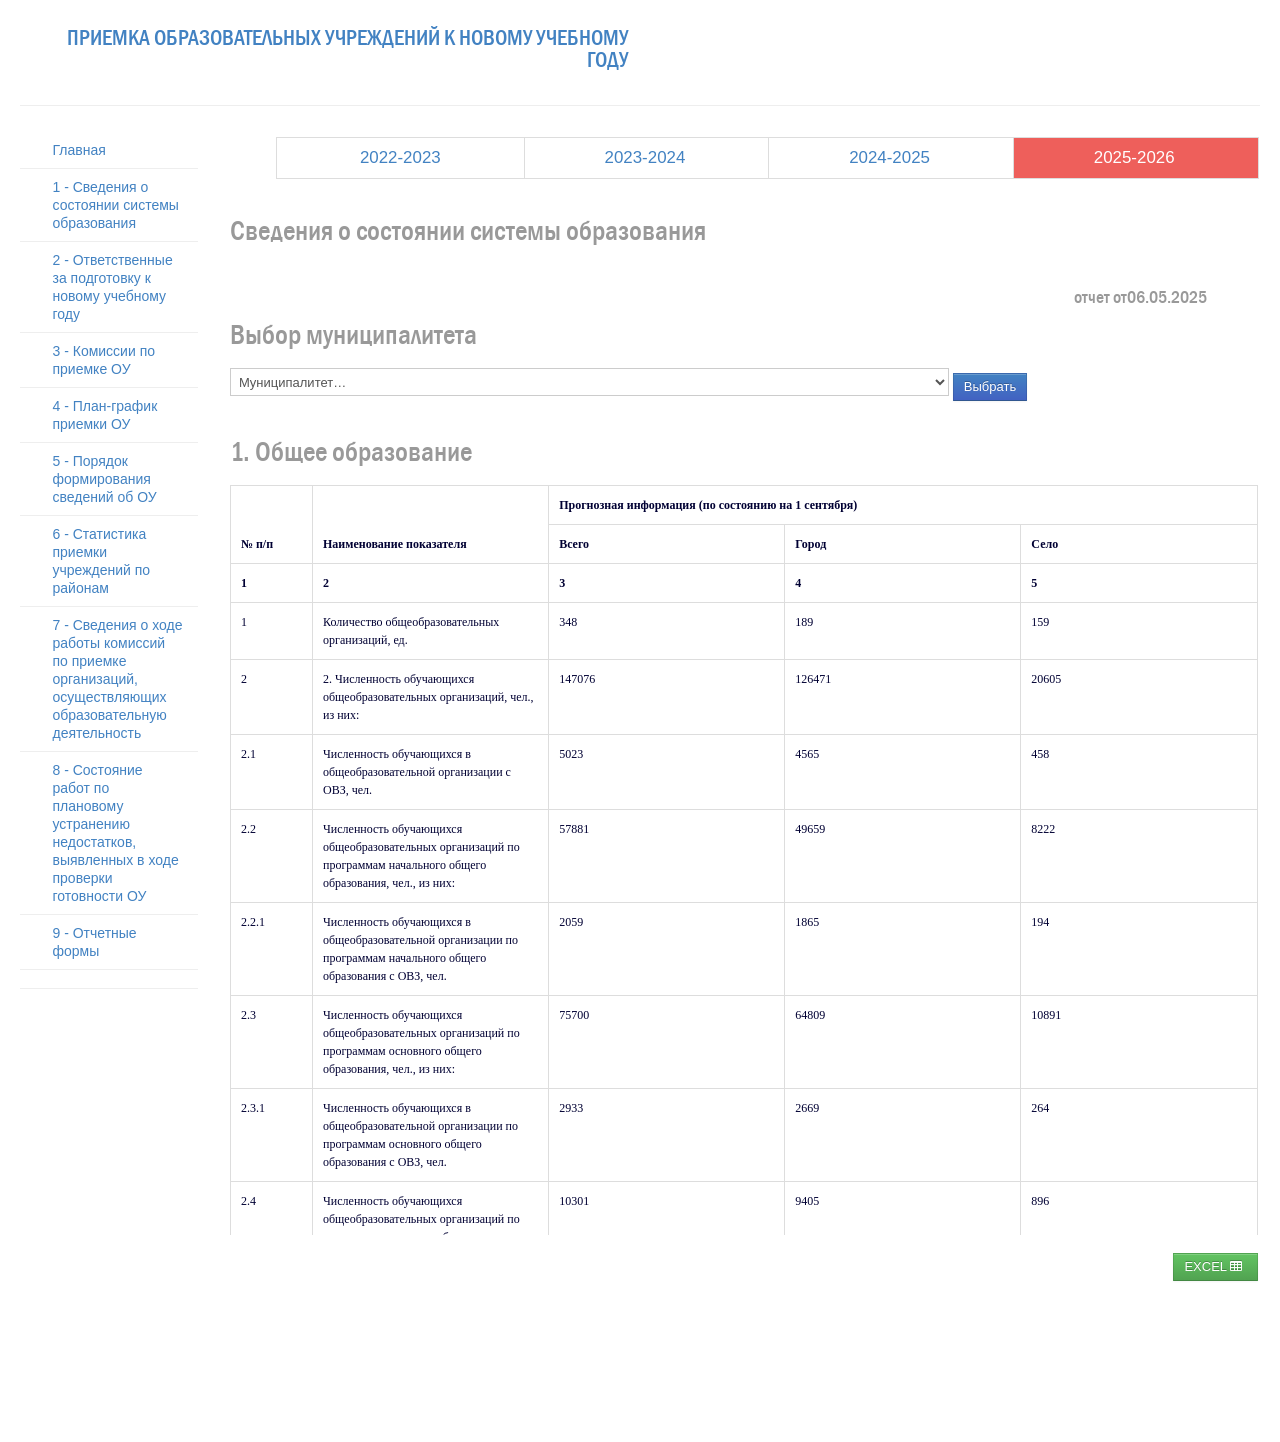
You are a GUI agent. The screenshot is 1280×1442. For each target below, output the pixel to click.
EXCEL (1213, 1266)
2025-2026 (1134, 157)
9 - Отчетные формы (95, 942)
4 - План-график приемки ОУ (105, 415)
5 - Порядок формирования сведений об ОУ (105, 479)
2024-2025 (889, 157)
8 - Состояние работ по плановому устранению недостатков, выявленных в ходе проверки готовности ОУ (116, 833)
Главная (79, 150)
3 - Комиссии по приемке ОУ (104, 360)
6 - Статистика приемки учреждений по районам (102, 561)
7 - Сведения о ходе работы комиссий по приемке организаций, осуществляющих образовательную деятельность (118, 679)
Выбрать (990, 386)
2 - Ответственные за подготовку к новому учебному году (113, 287)
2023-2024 (645, 157)
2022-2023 (400, 157)
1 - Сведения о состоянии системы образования (116, 205)
